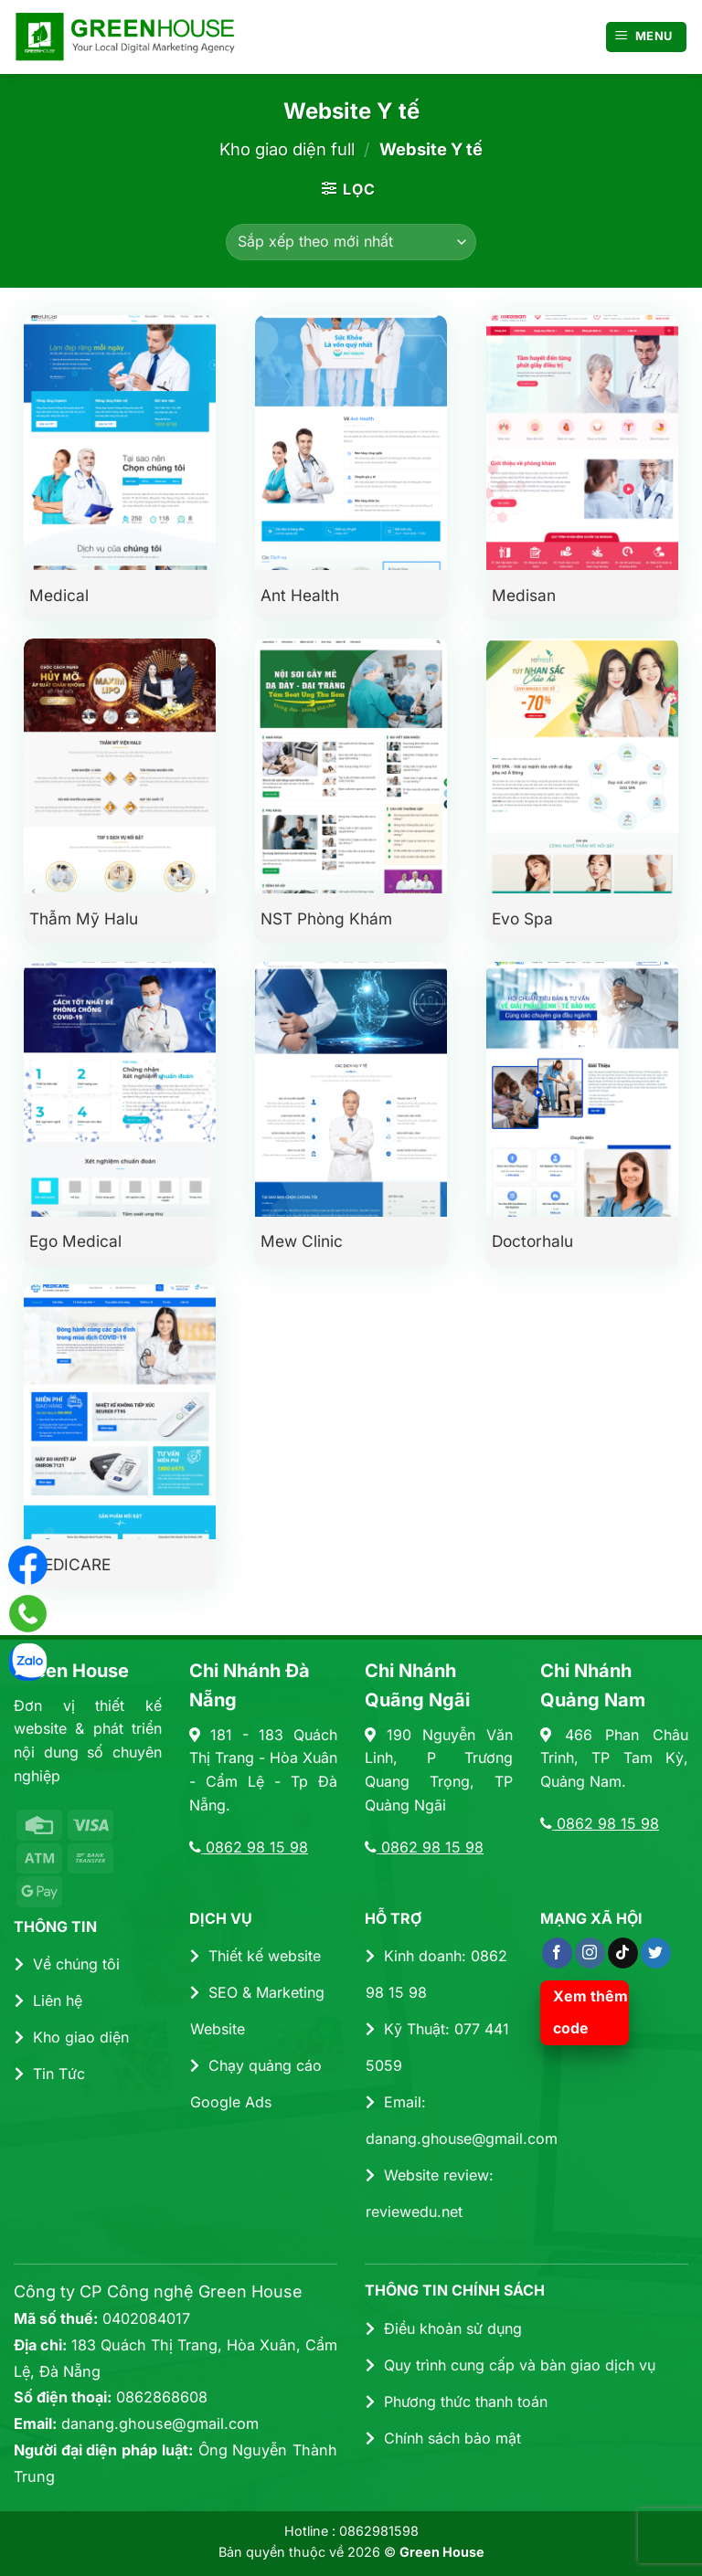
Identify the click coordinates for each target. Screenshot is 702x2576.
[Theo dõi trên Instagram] (590, 1953)
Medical (59, 595)
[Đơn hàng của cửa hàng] (350, 242)
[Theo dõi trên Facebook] (557, 1953)
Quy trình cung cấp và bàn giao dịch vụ (510, 2365)
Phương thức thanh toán (457, 2401)
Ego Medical (75, 1241)
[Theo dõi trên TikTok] (623, 1953)
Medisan (524, 595)
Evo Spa (522, 918)
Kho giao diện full (287, 149)
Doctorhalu (532, 1241)
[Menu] (646, 37)
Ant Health (300, 595)
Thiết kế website (255, 1956)
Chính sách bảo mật (443, 2438)
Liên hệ (48, 2000)
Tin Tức (50, 2073)
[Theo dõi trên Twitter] (656, 1953)
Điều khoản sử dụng (444, 2328)
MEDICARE (70, 1564)
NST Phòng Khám (326, 918)
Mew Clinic (302, 1241)
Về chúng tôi (67, 1964)
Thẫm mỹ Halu (83, 918)
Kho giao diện (72, 2037)
